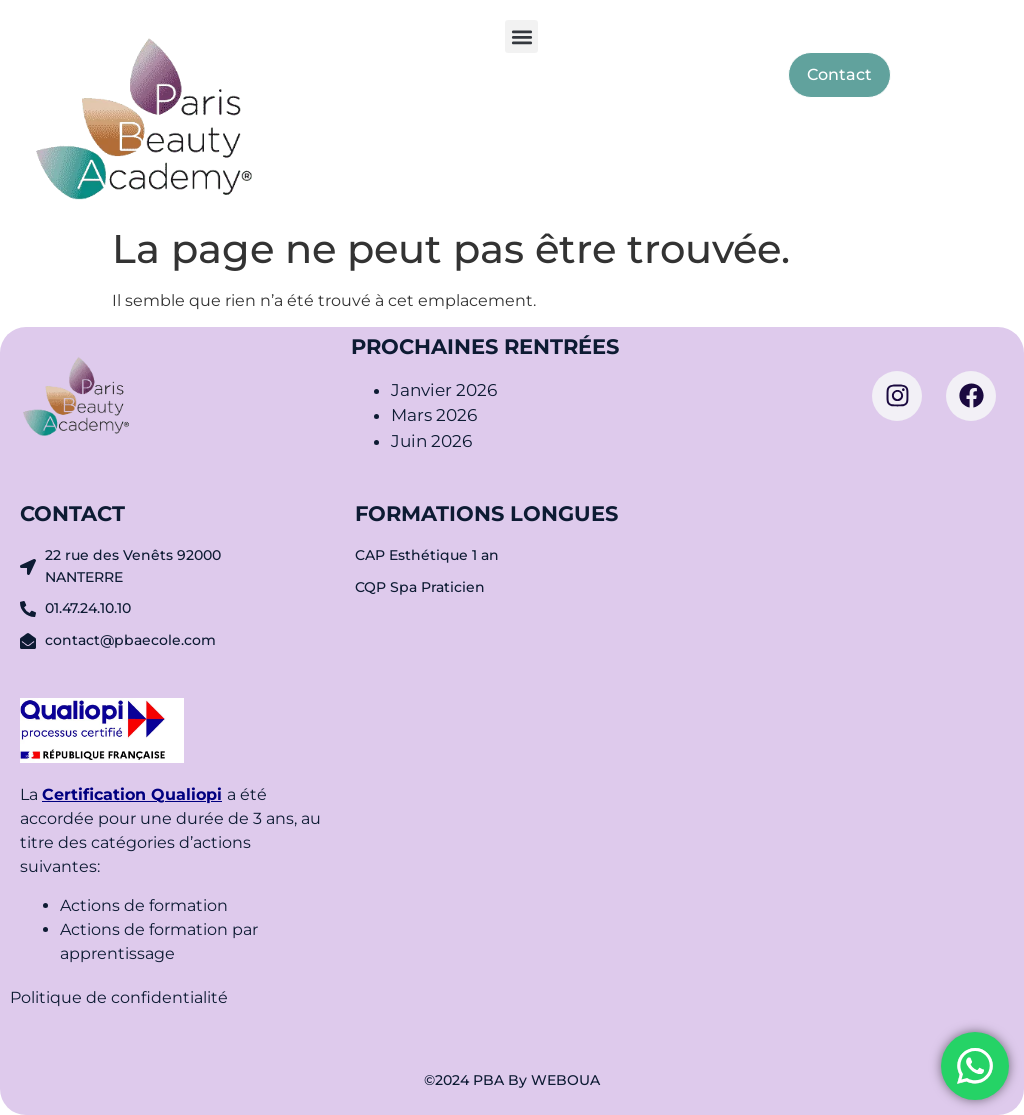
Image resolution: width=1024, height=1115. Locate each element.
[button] (521, 36)
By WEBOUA (554, 1080)
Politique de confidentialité (121, 997)
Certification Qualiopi (132, 794)
